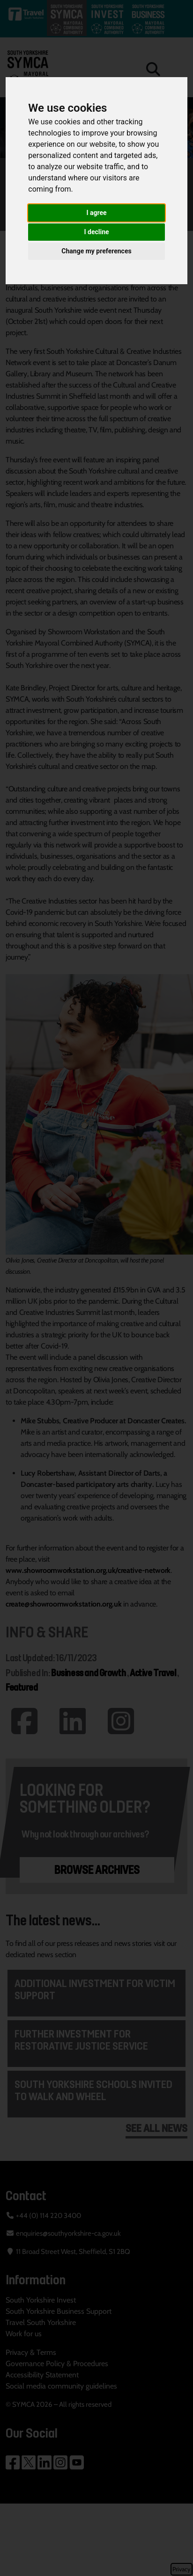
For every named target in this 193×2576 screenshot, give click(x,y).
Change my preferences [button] (96, 251)
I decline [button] (96, 232)
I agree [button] (96, 212)
